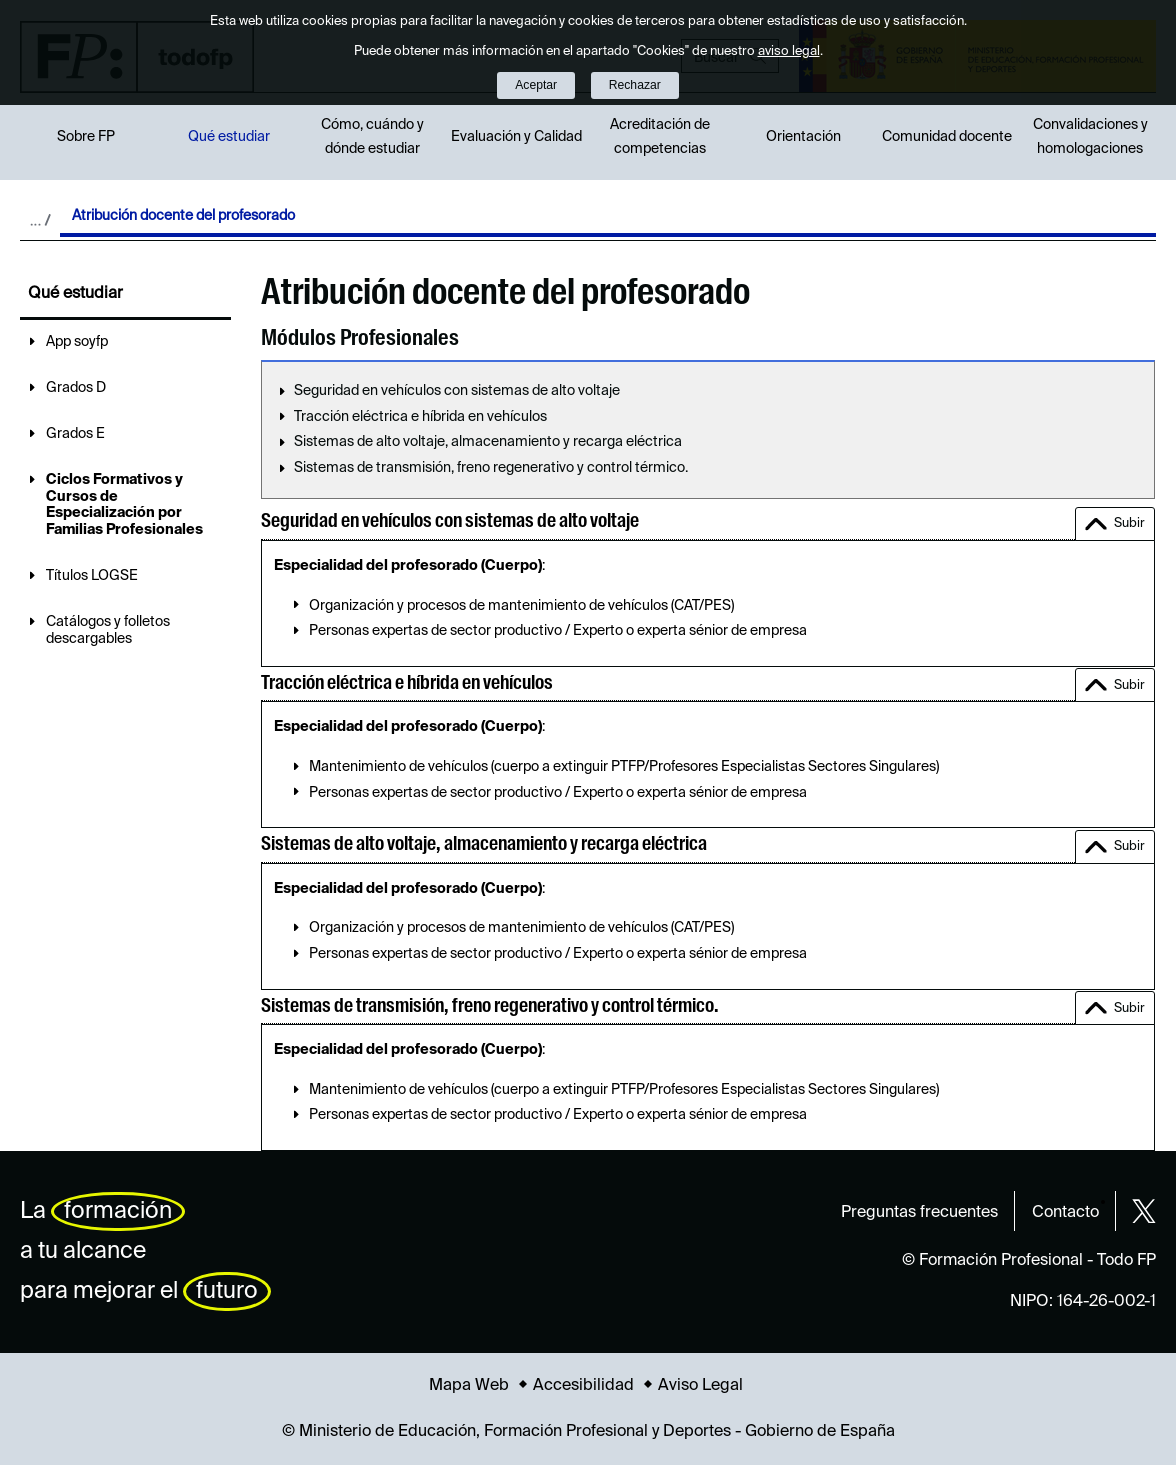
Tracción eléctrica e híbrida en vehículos (420, 417)
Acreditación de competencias (660, 137)
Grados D (76, 388)
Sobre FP (86, 137)
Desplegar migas (40, 220)
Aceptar (536, 85)
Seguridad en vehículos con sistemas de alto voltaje (457, 391)
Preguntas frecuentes (919, 1213)
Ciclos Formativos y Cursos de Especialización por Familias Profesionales (124, 505)
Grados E (75, 434)
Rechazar (635, 85)
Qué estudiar (229, 137)
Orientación (803, 137)
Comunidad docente (947, 137)
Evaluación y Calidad (516, 137)
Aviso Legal (700, 1386)
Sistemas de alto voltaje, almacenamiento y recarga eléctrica (488, 442)
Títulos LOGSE (92, 576)
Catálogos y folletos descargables (108, 630)
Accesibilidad (583, 1386)
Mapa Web (469, 1386)
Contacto (1065, 1213)
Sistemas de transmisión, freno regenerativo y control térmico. (491, 468)
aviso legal (789, 51)
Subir (1129, 523)
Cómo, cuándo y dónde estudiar (372, 137)
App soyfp (77, 342)
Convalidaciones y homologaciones (1090, 137)
